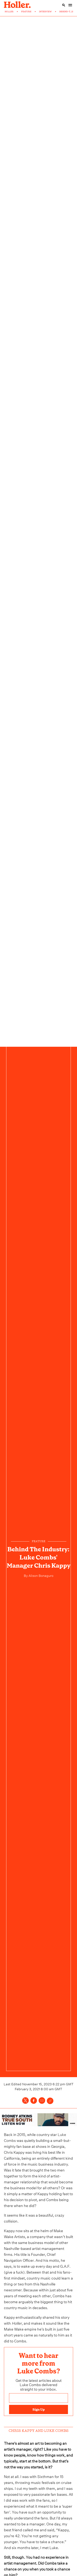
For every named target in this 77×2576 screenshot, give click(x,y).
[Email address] (38, 2398)
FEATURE (26, 12)
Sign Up (38, 2409)
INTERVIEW (45, 12)
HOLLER (9, 12)
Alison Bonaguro (40, 1575)
